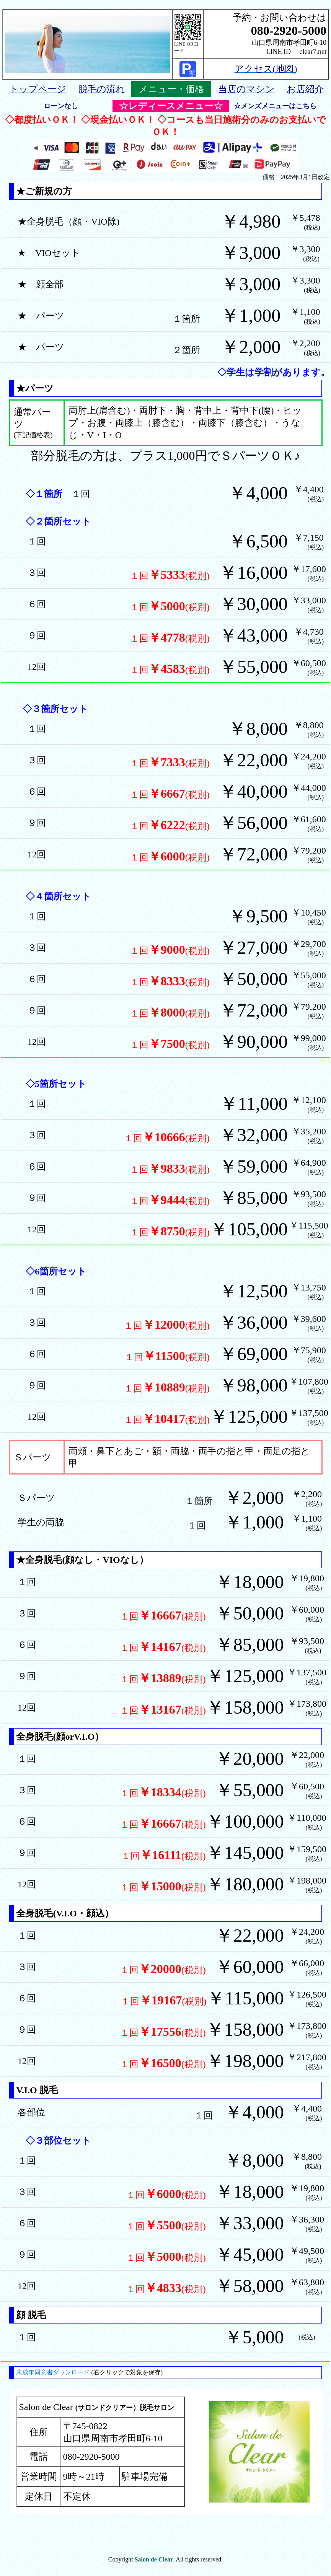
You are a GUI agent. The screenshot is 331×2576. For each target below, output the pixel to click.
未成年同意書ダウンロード (53, 2372)
